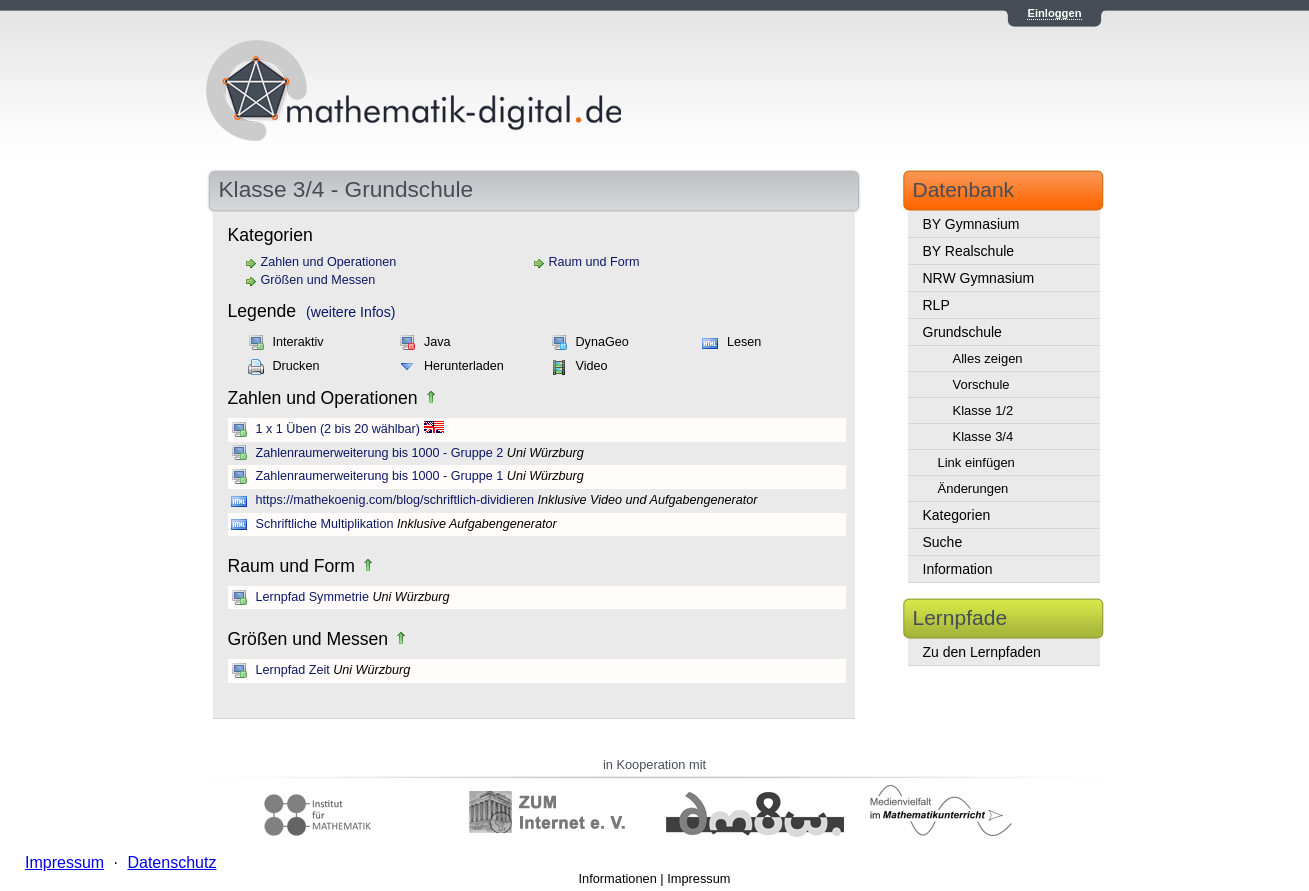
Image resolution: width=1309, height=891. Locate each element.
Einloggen (1054, 13)
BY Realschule (969, 251)
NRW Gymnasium (979, 278)
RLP (936, 305)
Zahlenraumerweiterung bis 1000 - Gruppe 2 (380, 453)
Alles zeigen (988, 358)
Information (958, 569)
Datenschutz (171, 862)
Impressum (698, 878)
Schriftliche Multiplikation (325, 524)
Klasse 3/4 (983, 436)
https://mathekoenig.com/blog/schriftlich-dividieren (395, 500)
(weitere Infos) (350, 312)
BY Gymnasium (971, 224)
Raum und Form (594, 262)
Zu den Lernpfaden (982, 652)
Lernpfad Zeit (293, 670)
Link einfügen (976, 462)
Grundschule (962, 332)
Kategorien (957, 515)
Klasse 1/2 (983, 410)
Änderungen (973, 488)
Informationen (618, 878)
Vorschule (981, 384)
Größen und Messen (318, 280)
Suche (943, 542)
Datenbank (964, 189)
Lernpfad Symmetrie (312, 597)
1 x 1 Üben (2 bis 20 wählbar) (338, 429)
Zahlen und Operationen (329, 262)
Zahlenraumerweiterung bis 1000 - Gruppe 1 (380, 476)
